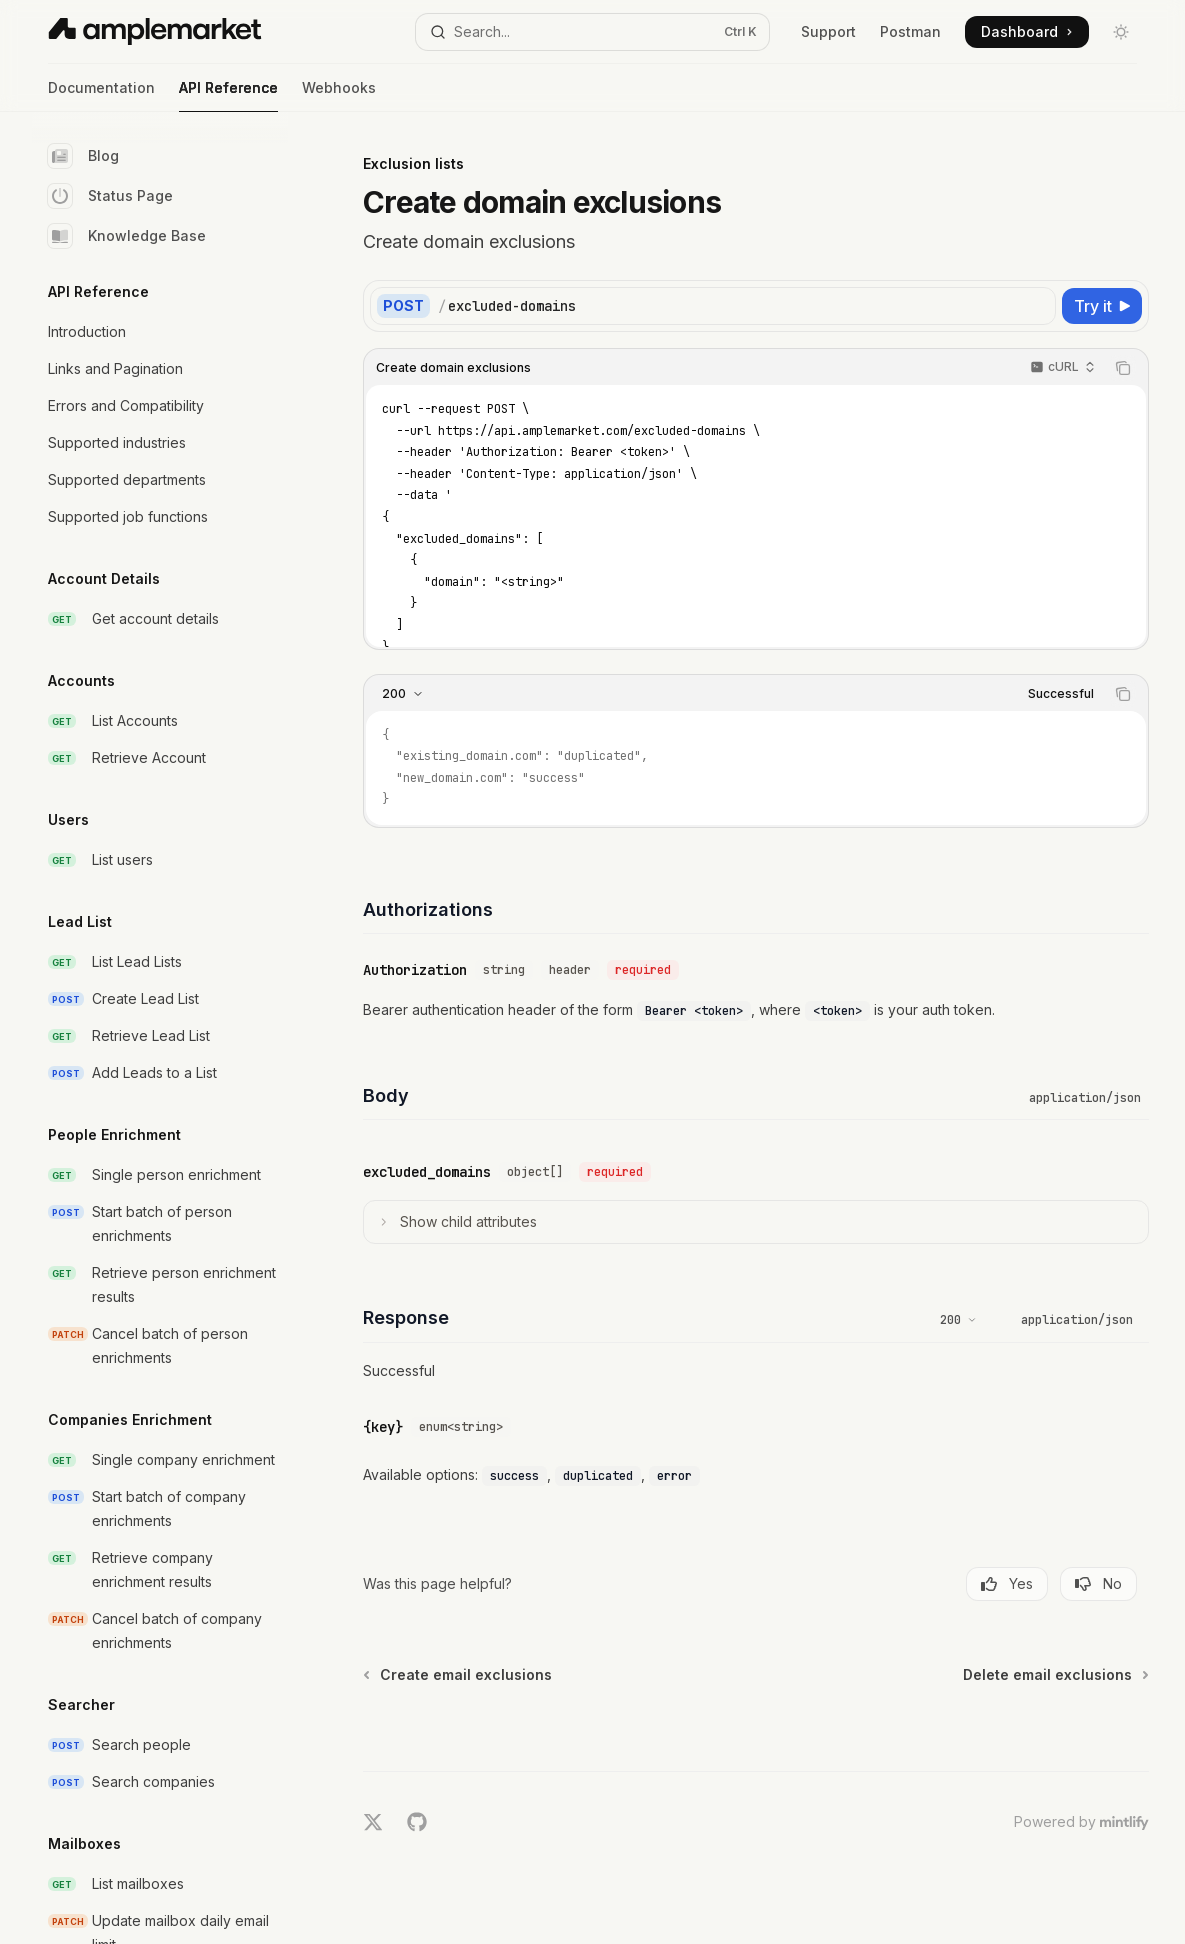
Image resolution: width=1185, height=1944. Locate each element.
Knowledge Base (127, 236)
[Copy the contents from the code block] (1123, 368)
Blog (83, 156)
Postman (910, 31)
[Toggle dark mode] (1121, 32)
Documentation (101, 95)
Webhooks (339, 95)
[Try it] (1102, 306)
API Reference (228, 95)
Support (828, 31)
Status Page (110, 196)
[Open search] (592, 32)
